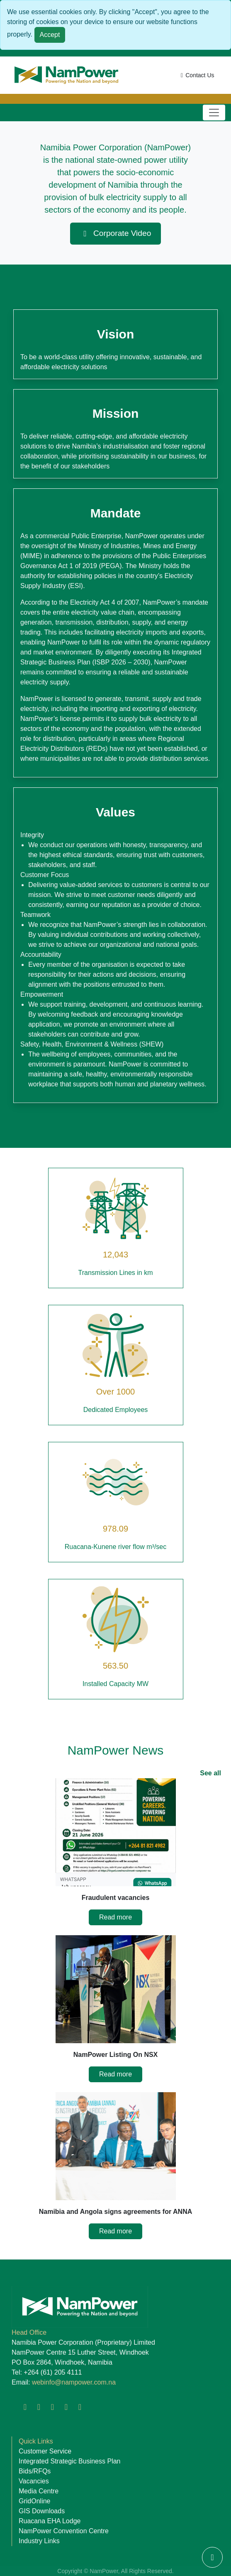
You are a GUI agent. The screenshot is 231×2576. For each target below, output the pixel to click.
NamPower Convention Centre (64, 2530)
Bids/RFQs (35, 2471)
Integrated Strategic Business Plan (69, 2461)
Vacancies (34, 2481)
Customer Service (45, 2451)
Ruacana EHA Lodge (49, 2521)
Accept (50, 34)
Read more (115, 1917)
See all (210, 1773)
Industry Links (39, 2540)
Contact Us (196, 75)
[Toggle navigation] (214, 112)
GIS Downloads (42, 2511)
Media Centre (38, 2491)
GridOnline (34, 2501)
